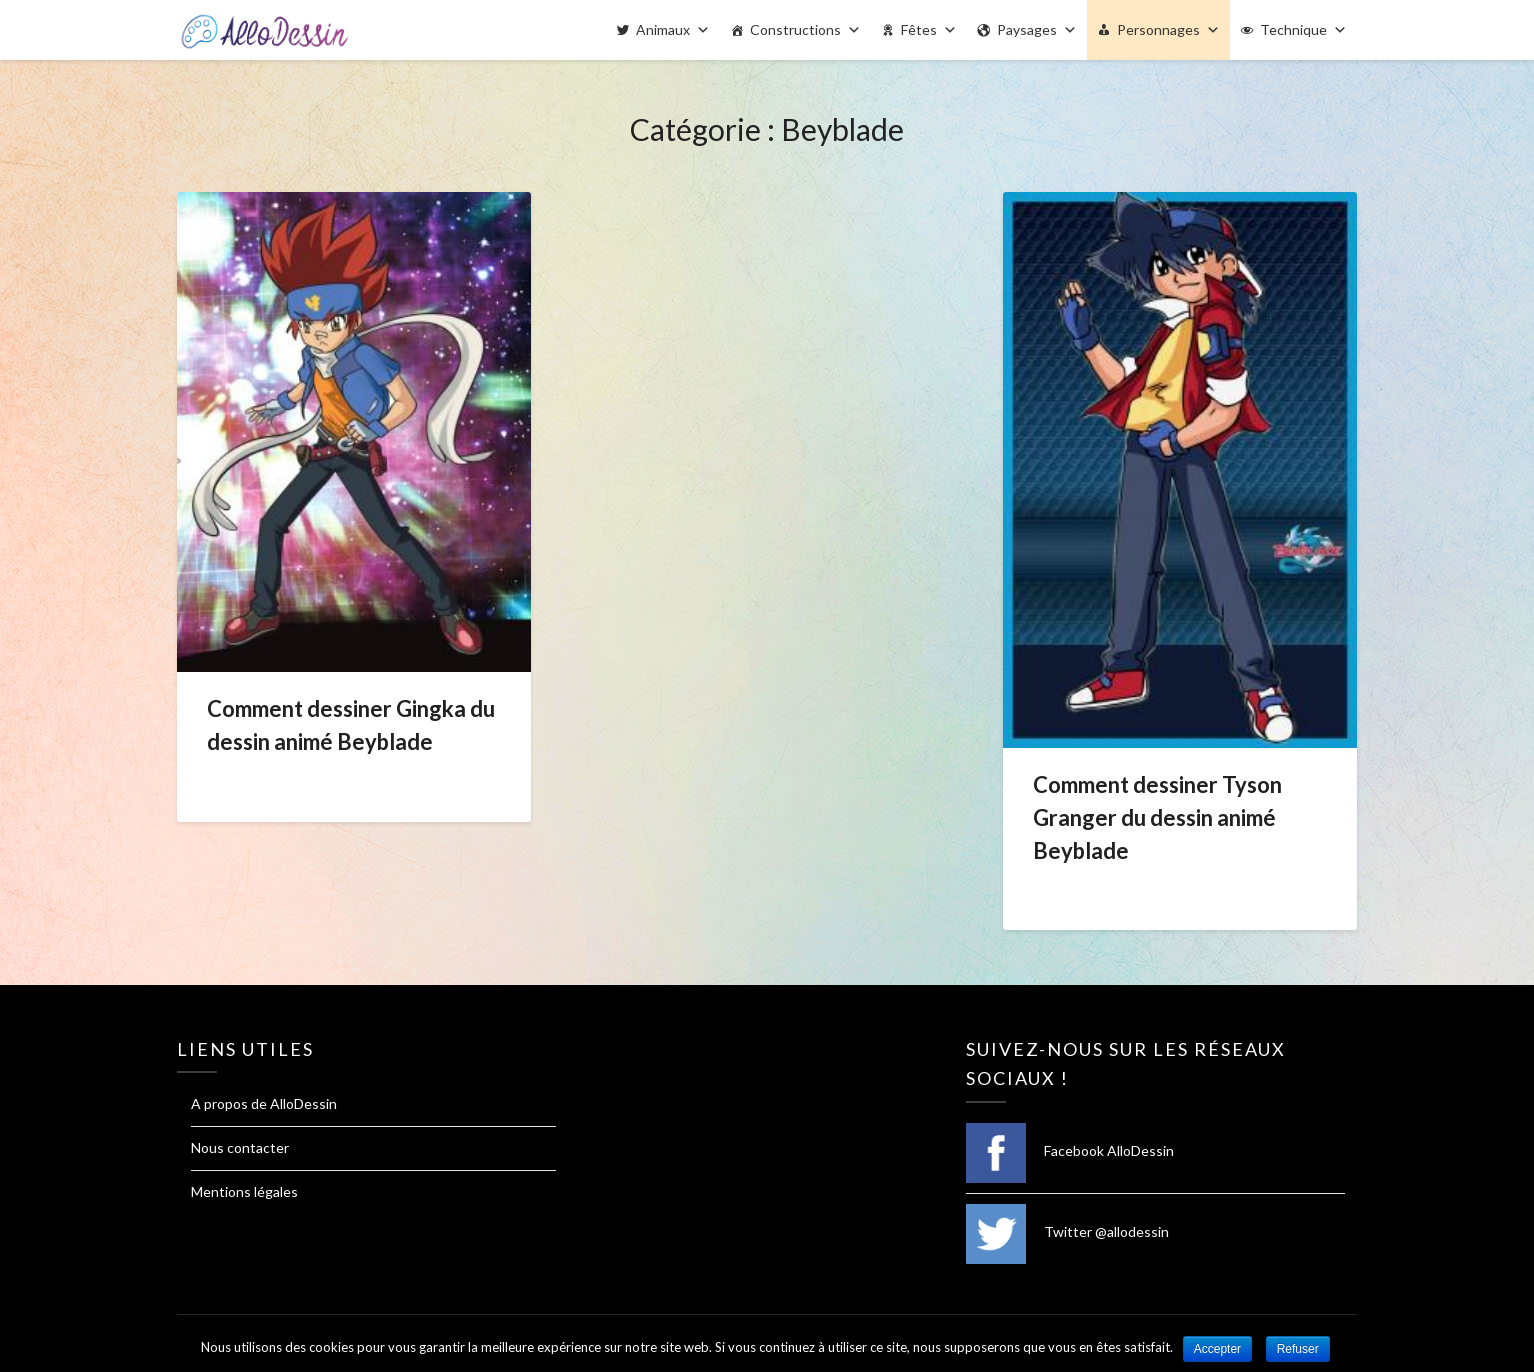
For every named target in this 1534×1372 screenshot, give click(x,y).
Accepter (1217, 1349)
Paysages (1027, 29)
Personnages (1158, 29)
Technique (1293, 29)
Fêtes (919, 29)
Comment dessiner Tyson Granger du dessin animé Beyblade (1157, 817)
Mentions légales (244, 1191)
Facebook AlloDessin (1070, 1150)
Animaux (663, 29)
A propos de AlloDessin (264, 1103)
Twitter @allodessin (1067, 1231)
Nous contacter (240, 1147)
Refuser (1298, 1349)
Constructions (795, 29)
